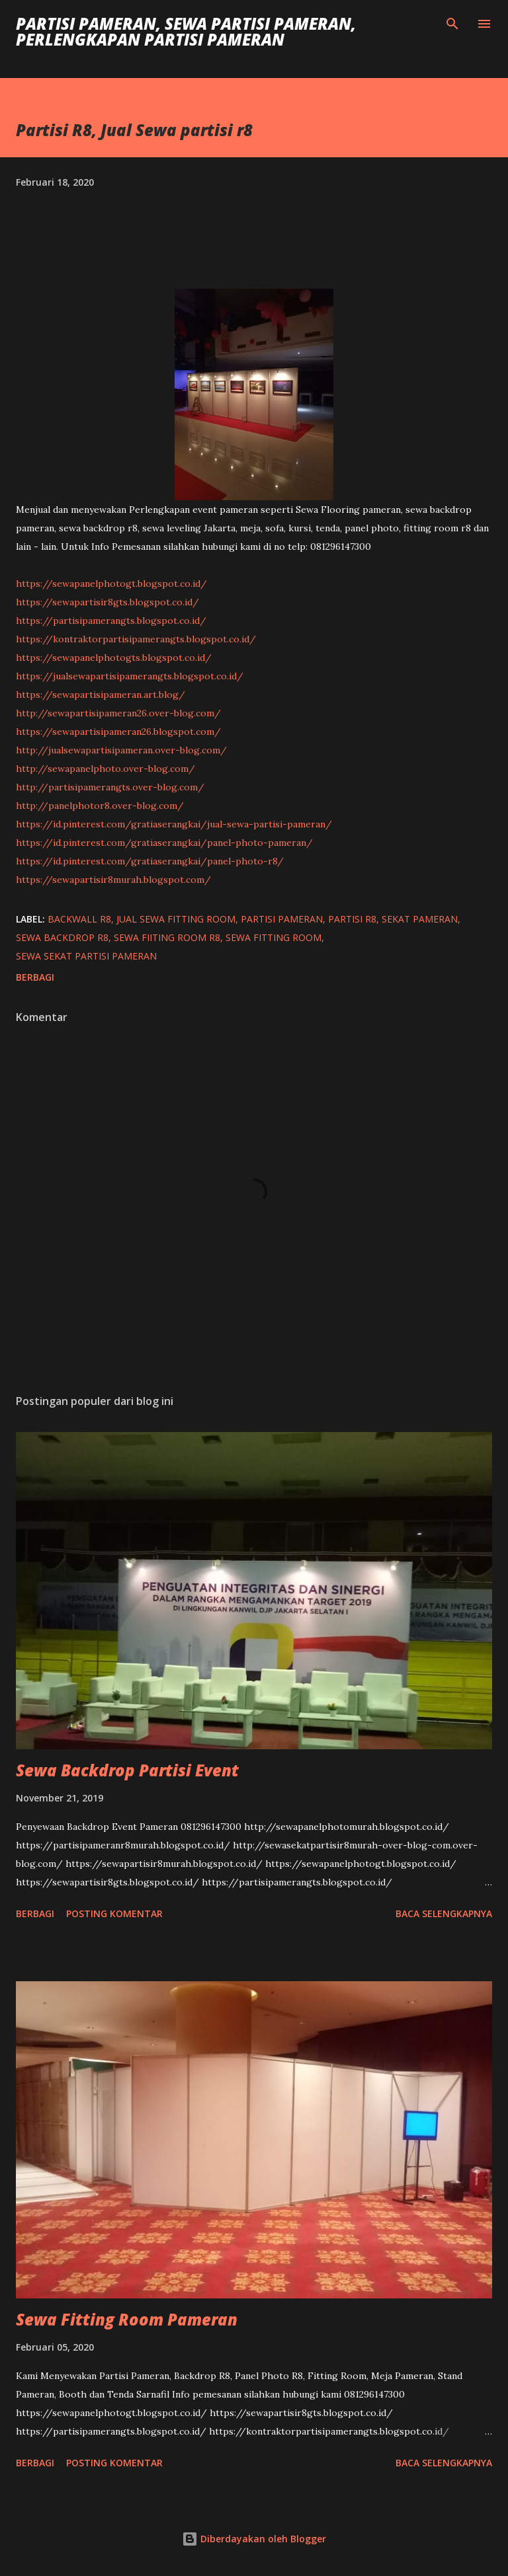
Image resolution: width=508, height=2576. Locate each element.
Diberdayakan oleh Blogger (254, 2538)
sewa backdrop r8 (62, 937)
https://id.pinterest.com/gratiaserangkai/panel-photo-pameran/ (164, 843)
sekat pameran (420, 919)
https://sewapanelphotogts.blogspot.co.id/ (114, 657)
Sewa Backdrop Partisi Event (127, 1770)
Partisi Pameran (282, 919)
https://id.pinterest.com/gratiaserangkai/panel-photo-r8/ (150, 861)
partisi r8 (352, 919)
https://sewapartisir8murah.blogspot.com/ (113, 880)
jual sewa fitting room (175, 919)
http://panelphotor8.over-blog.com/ (100, 806)
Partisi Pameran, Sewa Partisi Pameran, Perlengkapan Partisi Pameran (186, 31)
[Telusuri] (452, 24)
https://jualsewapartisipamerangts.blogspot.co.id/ (129, 676)
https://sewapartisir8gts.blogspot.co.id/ (107, 602)
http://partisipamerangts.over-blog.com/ (110, 787)
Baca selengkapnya (444, 1913)
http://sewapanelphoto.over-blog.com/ (105, 769)
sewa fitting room (273, 937)
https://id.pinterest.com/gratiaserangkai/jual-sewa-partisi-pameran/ (174, 824)
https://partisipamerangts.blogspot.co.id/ (111, 620)
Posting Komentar (114, 1913)
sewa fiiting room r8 (167, 937)
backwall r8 (79, 919)
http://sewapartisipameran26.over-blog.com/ (118, 713)
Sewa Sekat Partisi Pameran (86, 956)
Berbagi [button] (35, 977)
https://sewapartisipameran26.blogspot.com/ (118, 732)
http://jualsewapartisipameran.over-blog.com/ (121, 750)
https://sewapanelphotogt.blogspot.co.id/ (111, 583)
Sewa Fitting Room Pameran (126, 2319)
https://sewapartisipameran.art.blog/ (100, 695)
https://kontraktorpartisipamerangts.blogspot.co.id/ (136, 639)
